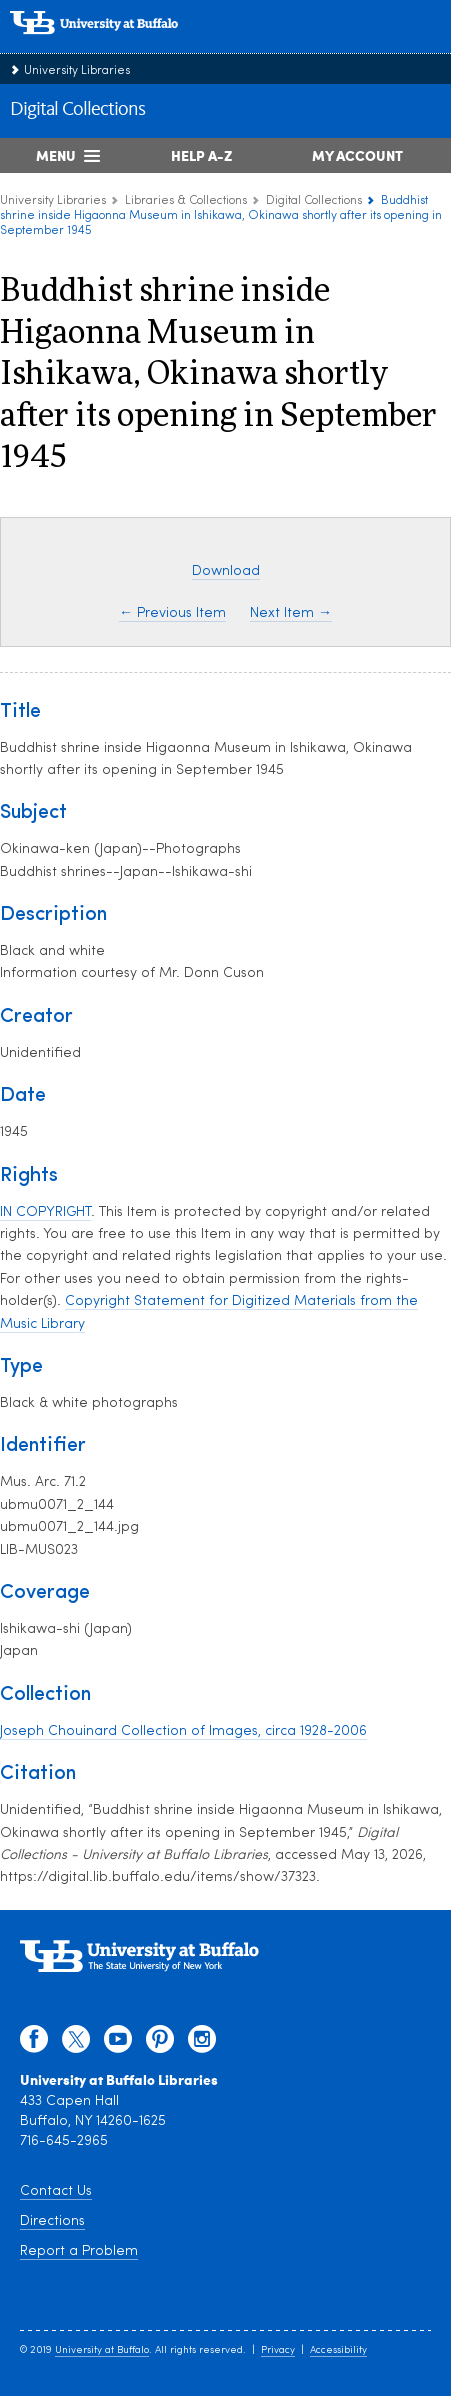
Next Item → (291, 613)
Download (226, 571)
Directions (52, 2221)
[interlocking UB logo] (115, 44)
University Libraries (77, 71)
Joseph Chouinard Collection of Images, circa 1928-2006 (183, 1731)
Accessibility (338, 2350)
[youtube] (118, 2044)
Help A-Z (201, 155)
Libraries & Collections (186, 201)
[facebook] (34, 2044)
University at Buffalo (102, 2350)
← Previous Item (172, 613)
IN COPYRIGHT (45, 1212)
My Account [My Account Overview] (357, 155)
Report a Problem (79, 2251)
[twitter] (76, 2044)
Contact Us (56, 2191)
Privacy (278, 2350)
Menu (56, 155)
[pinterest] (160, 2044)
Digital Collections (77, 110)
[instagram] (202, 2044)
